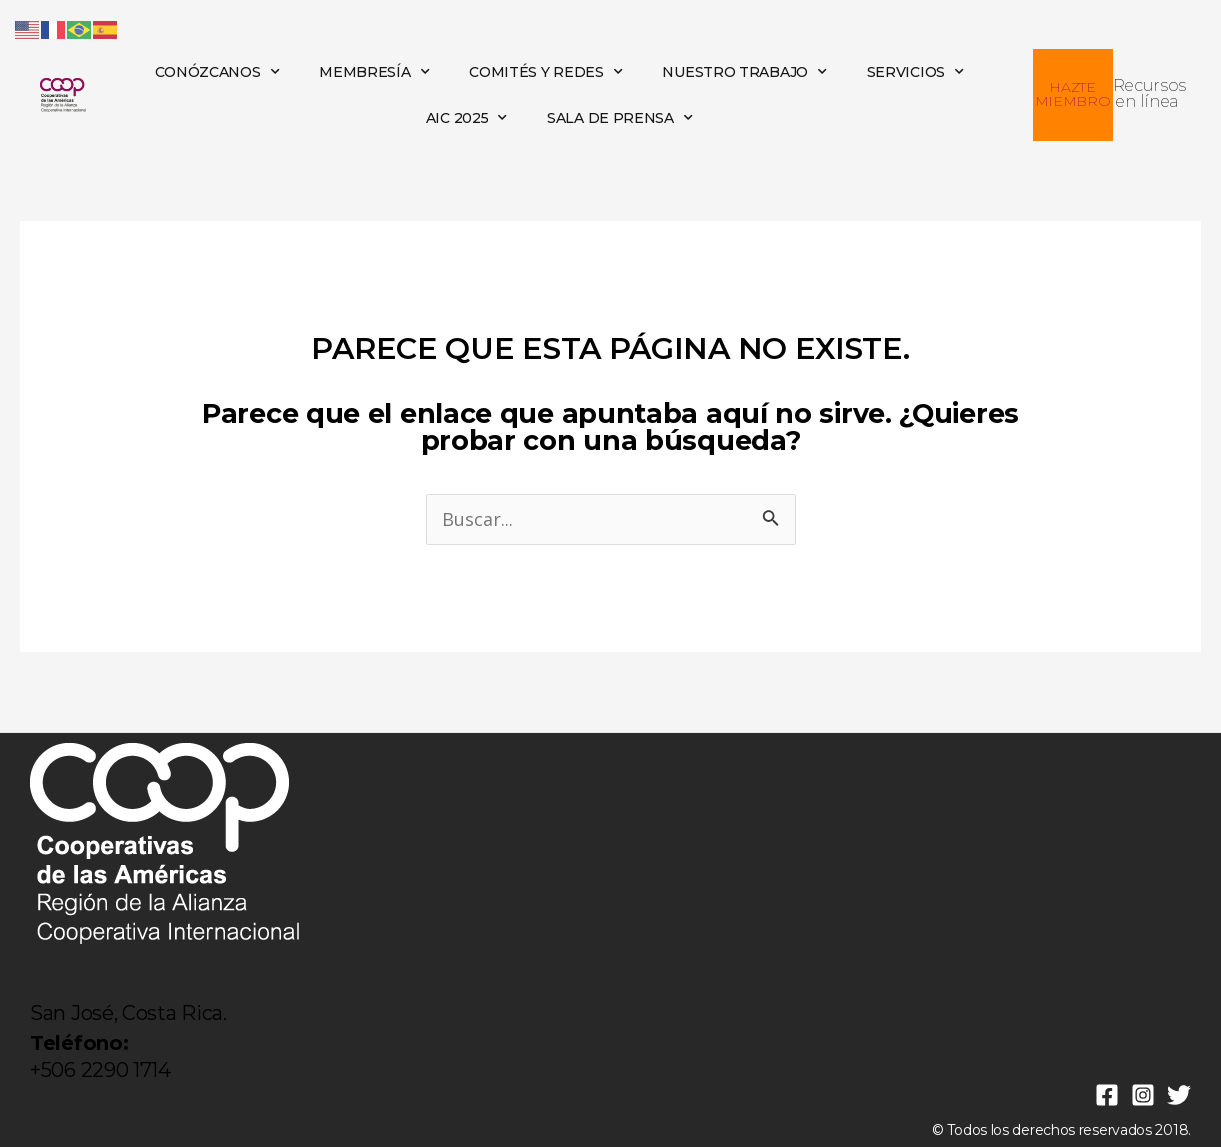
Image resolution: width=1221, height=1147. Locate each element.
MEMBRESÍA (374, 72)
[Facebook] (1107, 1095)
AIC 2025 (466, 118)
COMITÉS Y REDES (545, 72)
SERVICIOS (915, 72)
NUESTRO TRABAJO (744, 72)
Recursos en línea (1150, 93)
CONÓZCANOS (217, 72)
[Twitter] (1179, 1095)
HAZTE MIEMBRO (1073, 94)
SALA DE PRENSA (620, 118)
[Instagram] (1143, 1095)
